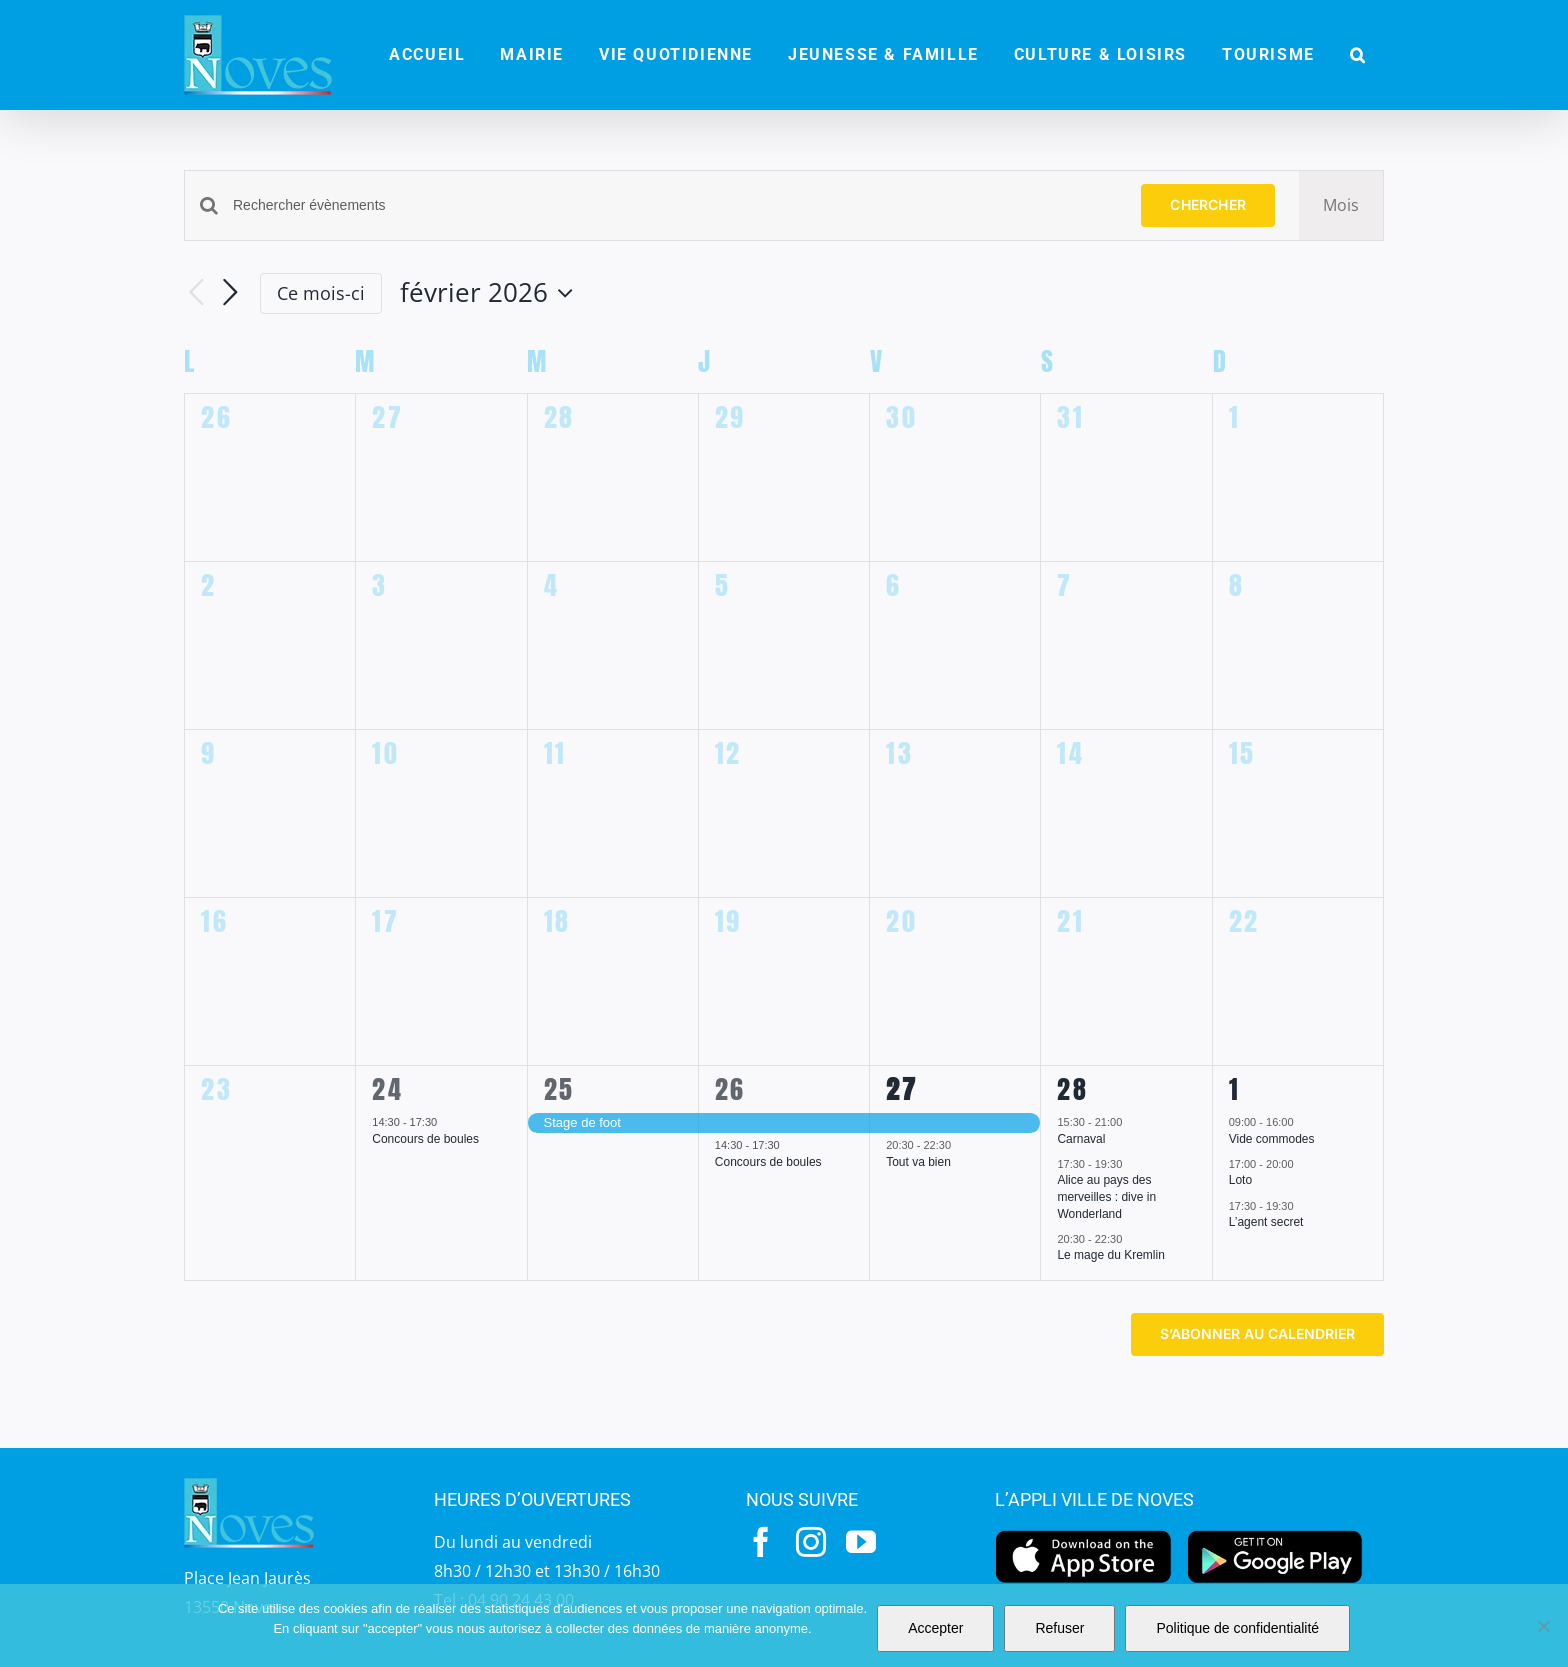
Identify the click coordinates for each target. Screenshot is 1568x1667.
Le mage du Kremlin (1110, 1255)
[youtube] (861, 1542)
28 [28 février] (1072, 1089)
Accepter (935, 1628)
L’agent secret (1266, 1222)
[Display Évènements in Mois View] (1341, 205)
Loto (1240, 1180)
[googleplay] (1275, 1535)
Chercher (1208, 204)
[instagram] (811, 1542)
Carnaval (1081, 1139)
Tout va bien (918, 1162)
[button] (1358, 55)
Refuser (1059, 1628)
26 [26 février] (730, 1089)
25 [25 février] (559, 1089)
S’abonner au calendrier (1257, 1334)
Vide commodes (1272, 1139)
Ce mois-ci (321, 293)
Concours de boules (425, 1139)
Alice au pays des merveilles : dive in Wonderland (1106, 1196)
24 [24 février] (387, 1089)
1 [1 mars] (1235, 1089)
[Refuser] (1543, 1626)
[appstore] (1083, 1535)
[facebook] (761, 1542)
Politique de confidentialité (1237, 1628)
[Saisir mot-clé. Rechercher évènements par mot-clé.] (675, 205)
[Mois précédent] (196, 293)
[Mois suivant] (230, 293)
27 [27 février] (901, 1089)
